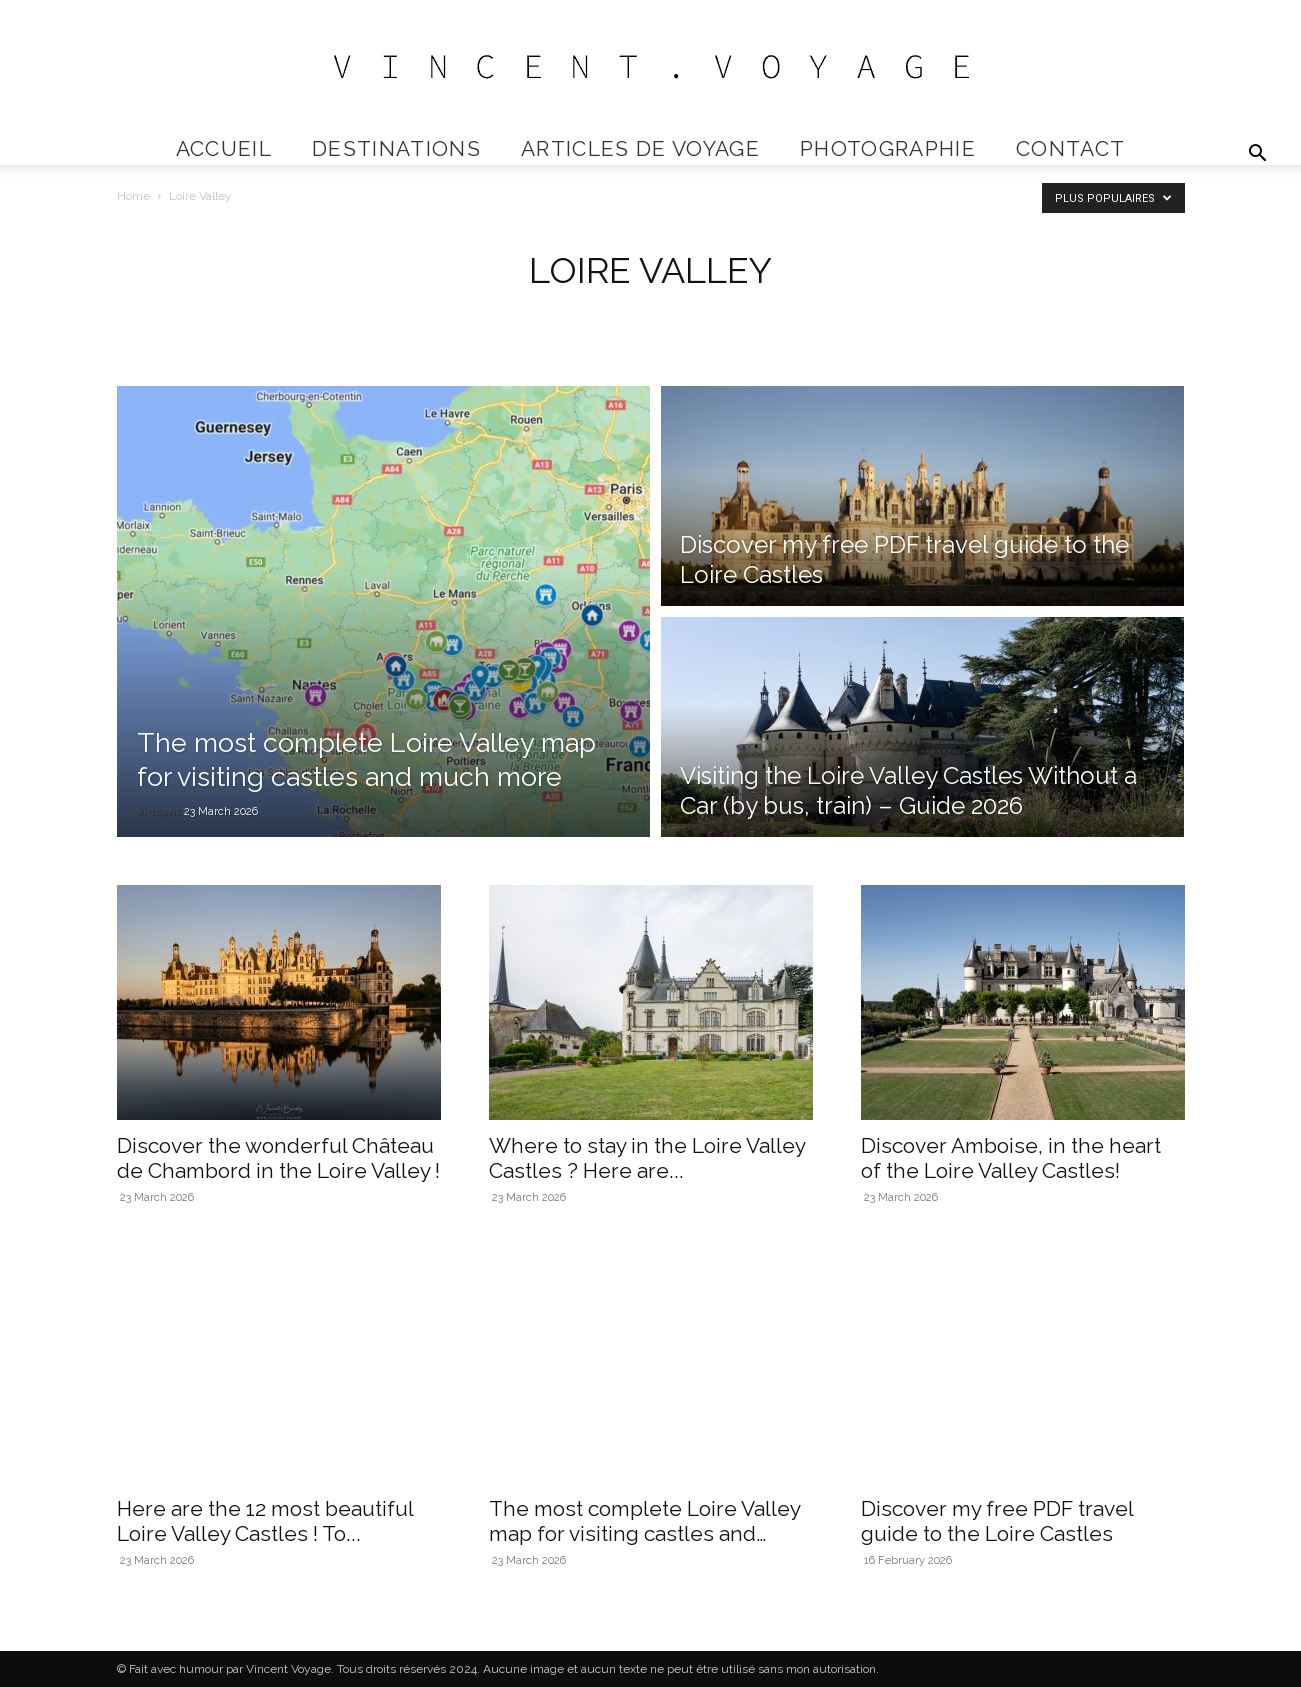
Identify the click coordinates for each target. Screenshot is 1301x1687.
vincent (159, 810)
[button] (1257, 155)
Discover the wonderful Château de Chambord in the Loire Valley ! (278, 1158)
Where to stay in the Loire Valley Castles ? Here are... (647, 1158)
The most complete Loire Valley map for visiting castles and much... (644, 1533)
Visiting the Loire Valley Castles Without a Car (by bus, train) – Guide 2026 (908, 790)
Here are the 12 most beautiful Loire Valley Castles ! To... (265, 1521)
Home (133, 196)
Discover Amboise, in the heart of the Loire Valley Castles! (1011, 1158)
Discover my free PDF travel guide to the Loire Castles (997, 1521)
